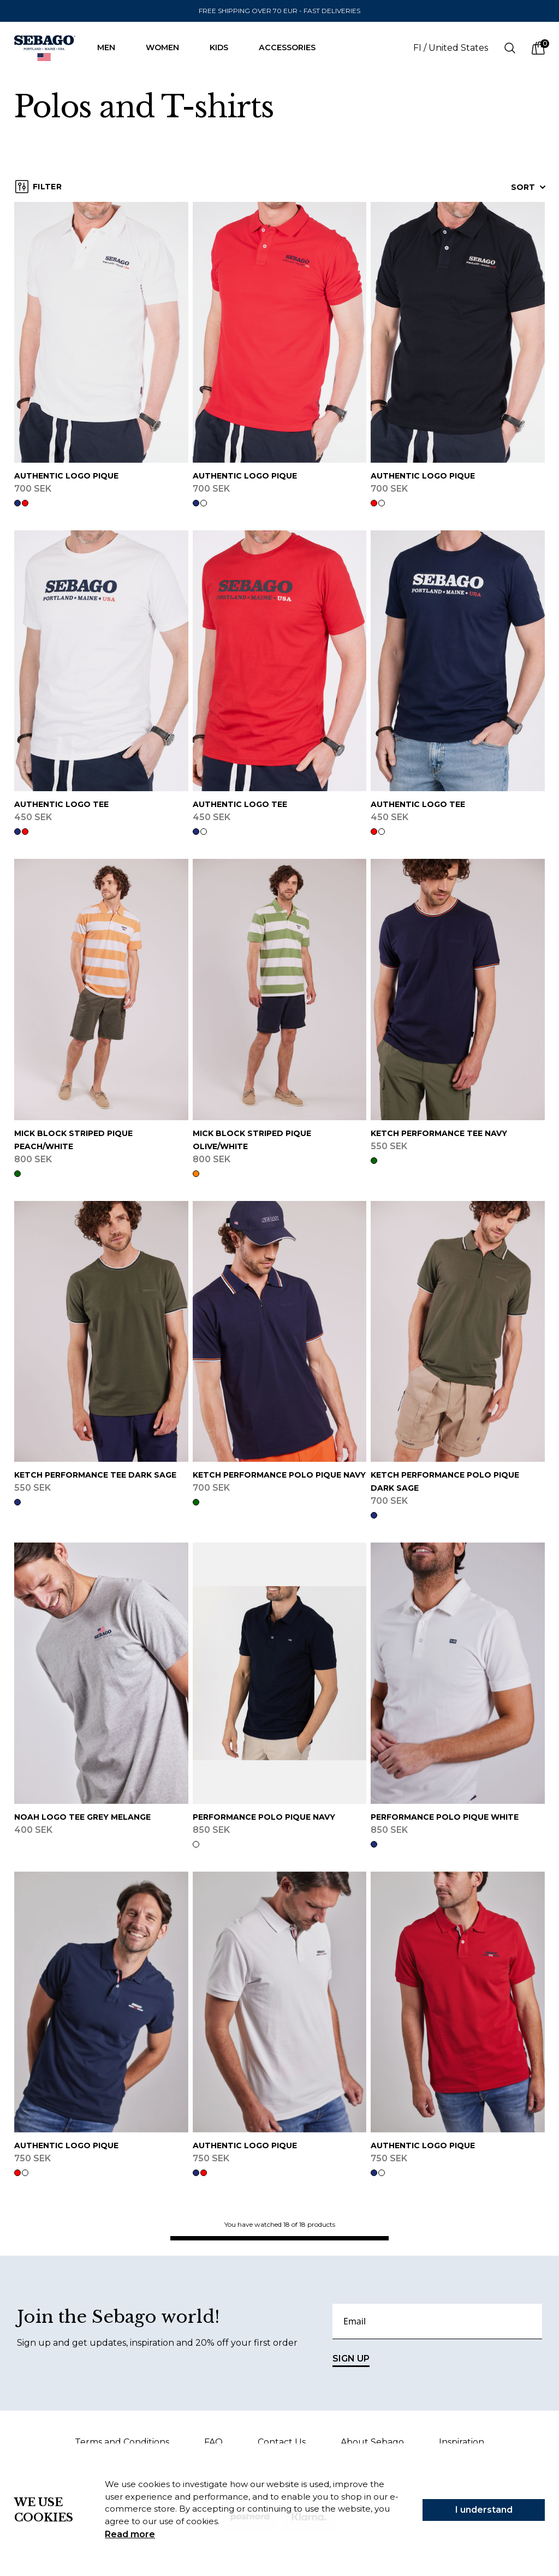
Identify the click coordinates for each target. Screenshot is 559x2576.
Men (111, 47)
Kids (224, 47)
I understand (484, 2510)
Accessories (292, 47)
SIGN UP (351, 2360)
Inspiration (461, 2442)
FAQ (213, 2442)
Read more (130, 2534)
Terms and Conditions (122, 2442)
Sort (528, 187)
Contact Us (282, 2442)
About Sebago (372, 2442)
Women (168, 47)
